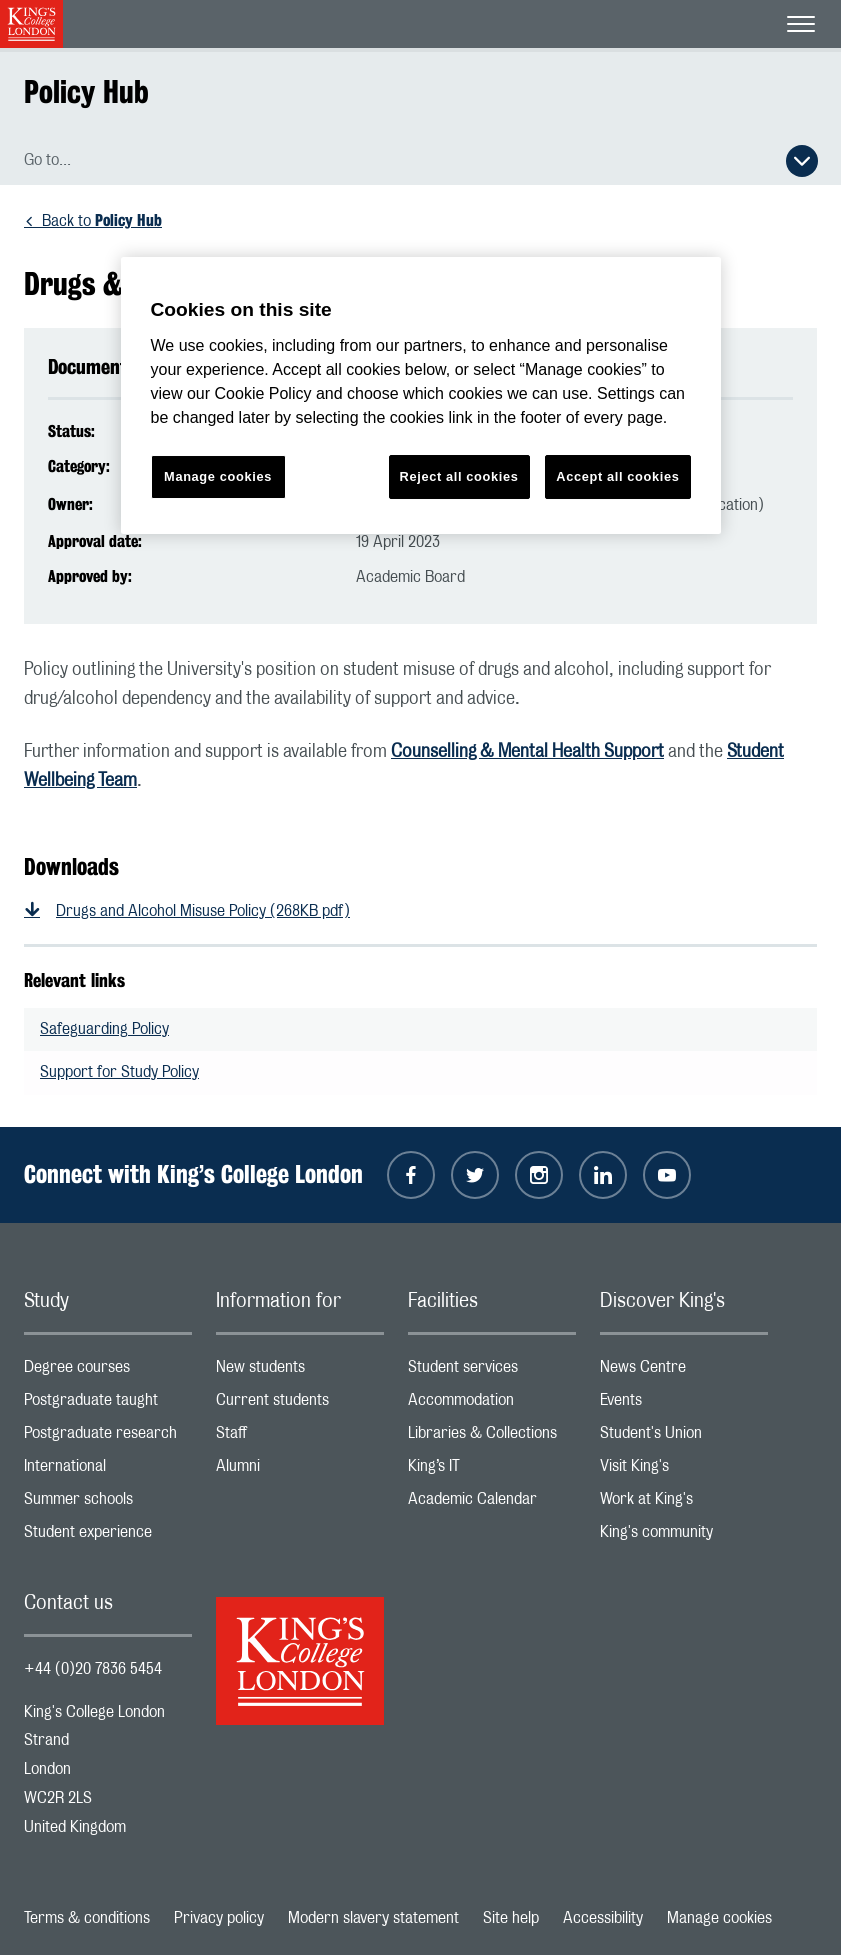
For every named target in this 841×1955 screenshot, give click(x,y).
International (108, 1470)
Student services (492, 1371)
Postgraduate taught (108, 1404)
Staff (300, 1437)
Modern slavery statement (373, 1918)
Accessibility (603, 1918)
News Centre (684, 1371)
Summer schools (108, 1503)
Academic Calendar (492, 1503)
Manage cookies (719, 1918)
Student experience (108, 1536)
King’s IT (492, 1470)
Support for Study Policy (119, 1072)
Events (684, 1404)
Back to (102, 221)
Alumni (300, 1470)
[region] (421, 395)
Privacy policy (219, 1918)
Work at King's (684, 1503)
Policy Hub (86, 91)
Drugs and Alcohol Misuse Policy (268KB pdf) (203, 911)
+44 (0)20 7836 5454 (93, 1669)
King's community (684, 1536)
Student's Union (684, 1437)
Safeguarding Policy (104, 1029)
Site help (511, 1918)
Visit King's (684, 1470)
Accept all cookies (617, 476)
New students (300, 1371)
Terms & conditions (87, 1918)
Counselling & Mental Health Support (527, 752)
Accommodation (492, 1404)
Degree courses (108, 1371)
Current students (300, 1404)
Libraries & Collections (492, 1437)
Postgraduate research (108, 1437)
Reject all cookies (459, 476)
